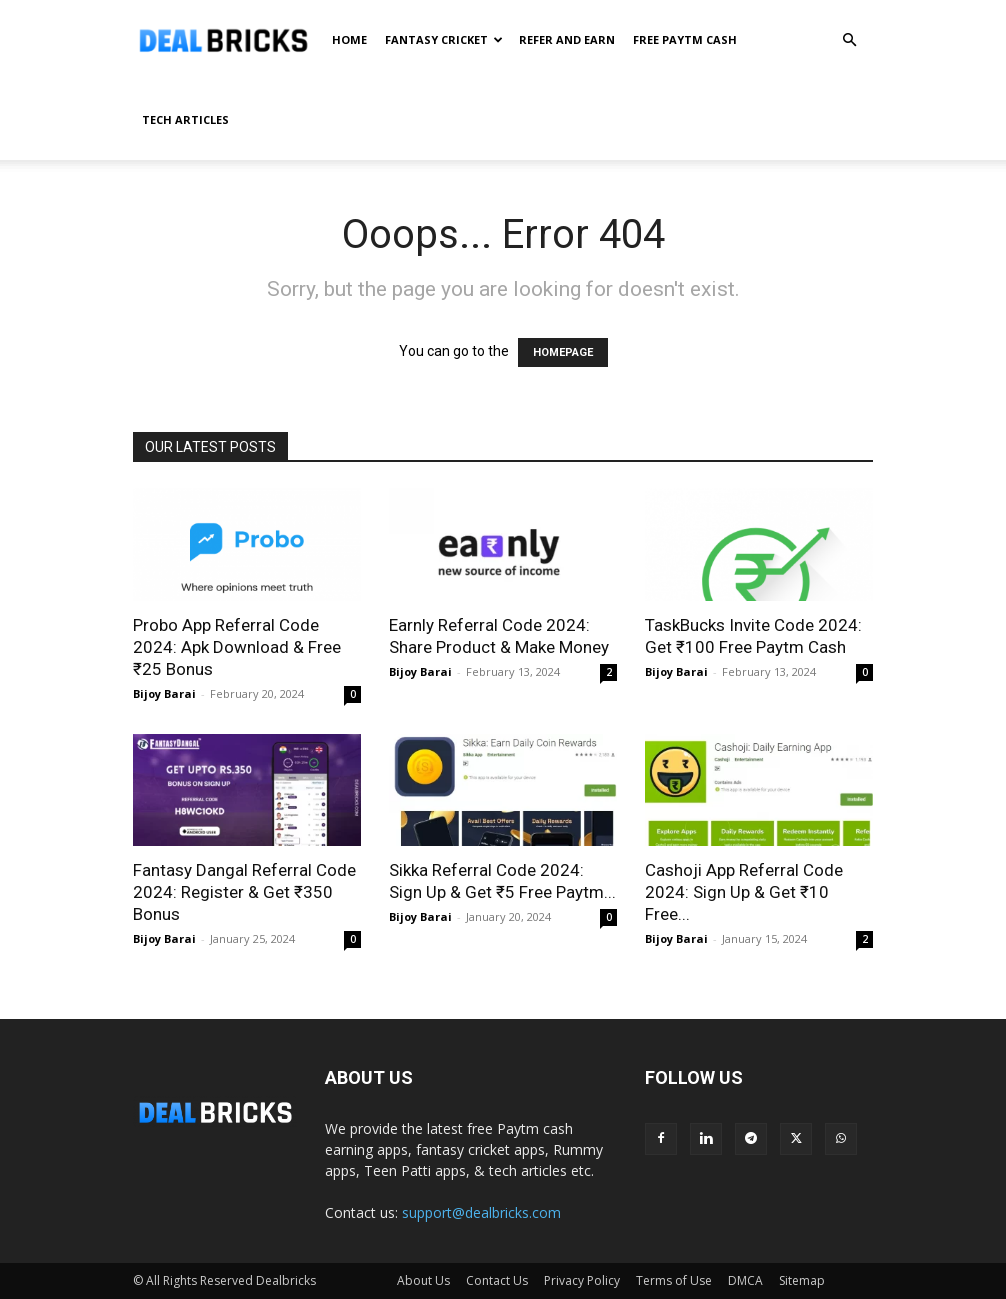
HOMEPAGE (563, 352)
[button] (849, 40)
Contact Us (497, 1280)
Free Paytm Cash (685, 39)
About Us (423, 1280)
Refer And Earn (567, 39)
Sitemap (802, 1280)
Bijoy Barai (164, 693)
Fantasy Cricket (444, 39)
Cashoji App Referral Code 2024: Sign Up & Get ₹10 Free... (744, 892)
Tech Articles (185, 119)
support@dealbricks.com (481, 1212)
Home (349, 39)
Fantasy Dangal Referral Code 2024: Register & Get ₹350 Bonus (244, 892)
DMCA (745, 1280)
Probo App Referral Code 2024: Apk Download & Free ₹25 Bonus (237, 647)
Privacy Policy (582, 1280)
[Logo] (223, 40)
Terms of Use (674, 1280)
